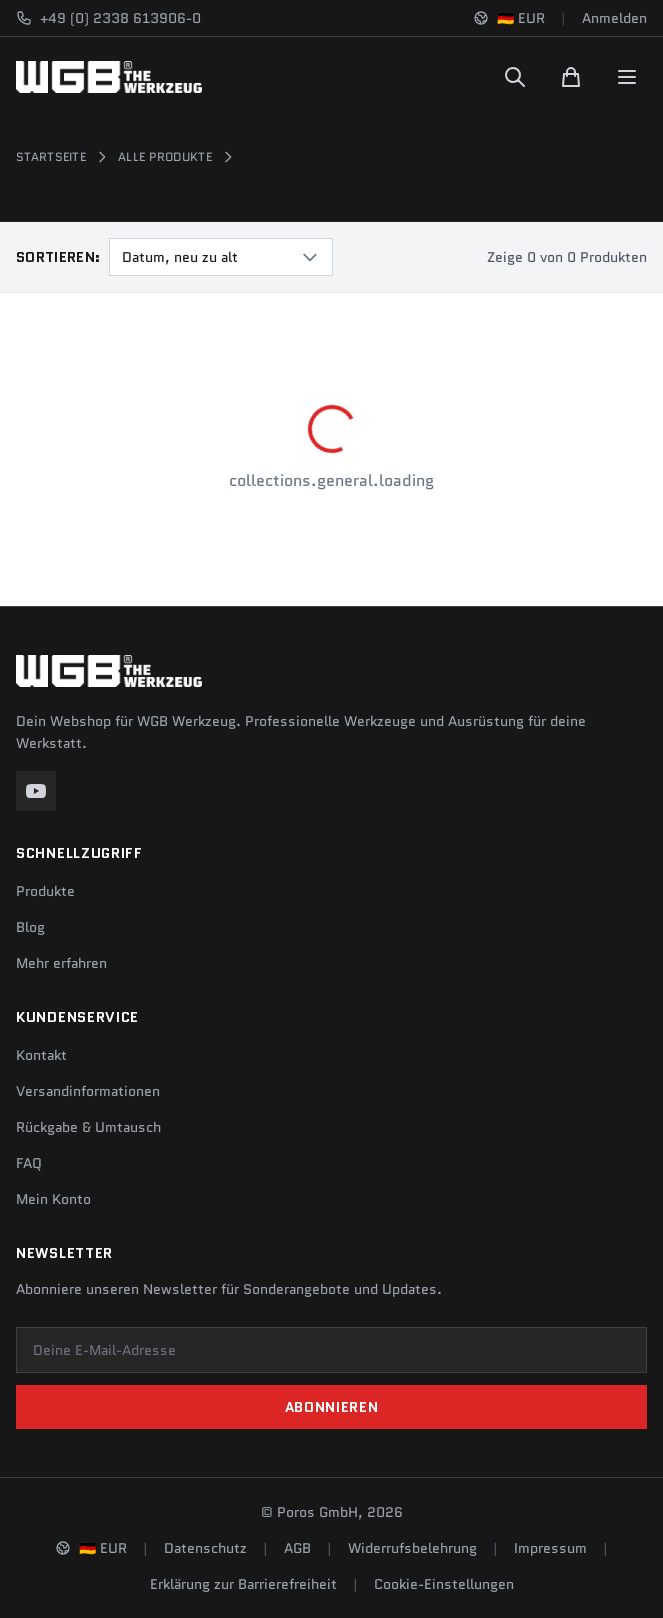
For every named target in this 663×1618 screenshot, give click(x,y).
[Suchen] (515, 77)
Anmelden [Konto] (614, 18)
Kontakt (41, 1055)
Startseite (51, 157)
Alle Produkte (165, 157)
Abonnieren (332, 1407)
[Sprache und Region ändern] (509, 18)
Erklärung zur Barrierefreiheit (243, 1584)
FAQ (29, 1163)
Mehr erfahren (61, 963)
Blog (30, 927)
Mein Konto (53, 1199)
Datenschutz (205, 1548)
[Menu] (627, 77)
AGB (297, 1548)
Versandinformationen (88, 1091)
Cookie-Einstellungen (444, 1584)
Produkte (45, 891)
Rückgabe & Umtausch (88, 1127)
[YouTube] (36, 791)
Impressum (550, 1548)
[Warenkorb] (571, 77)
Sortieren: (58, 257)
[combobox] (221, 257)
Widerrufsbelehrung (412, 1548)
